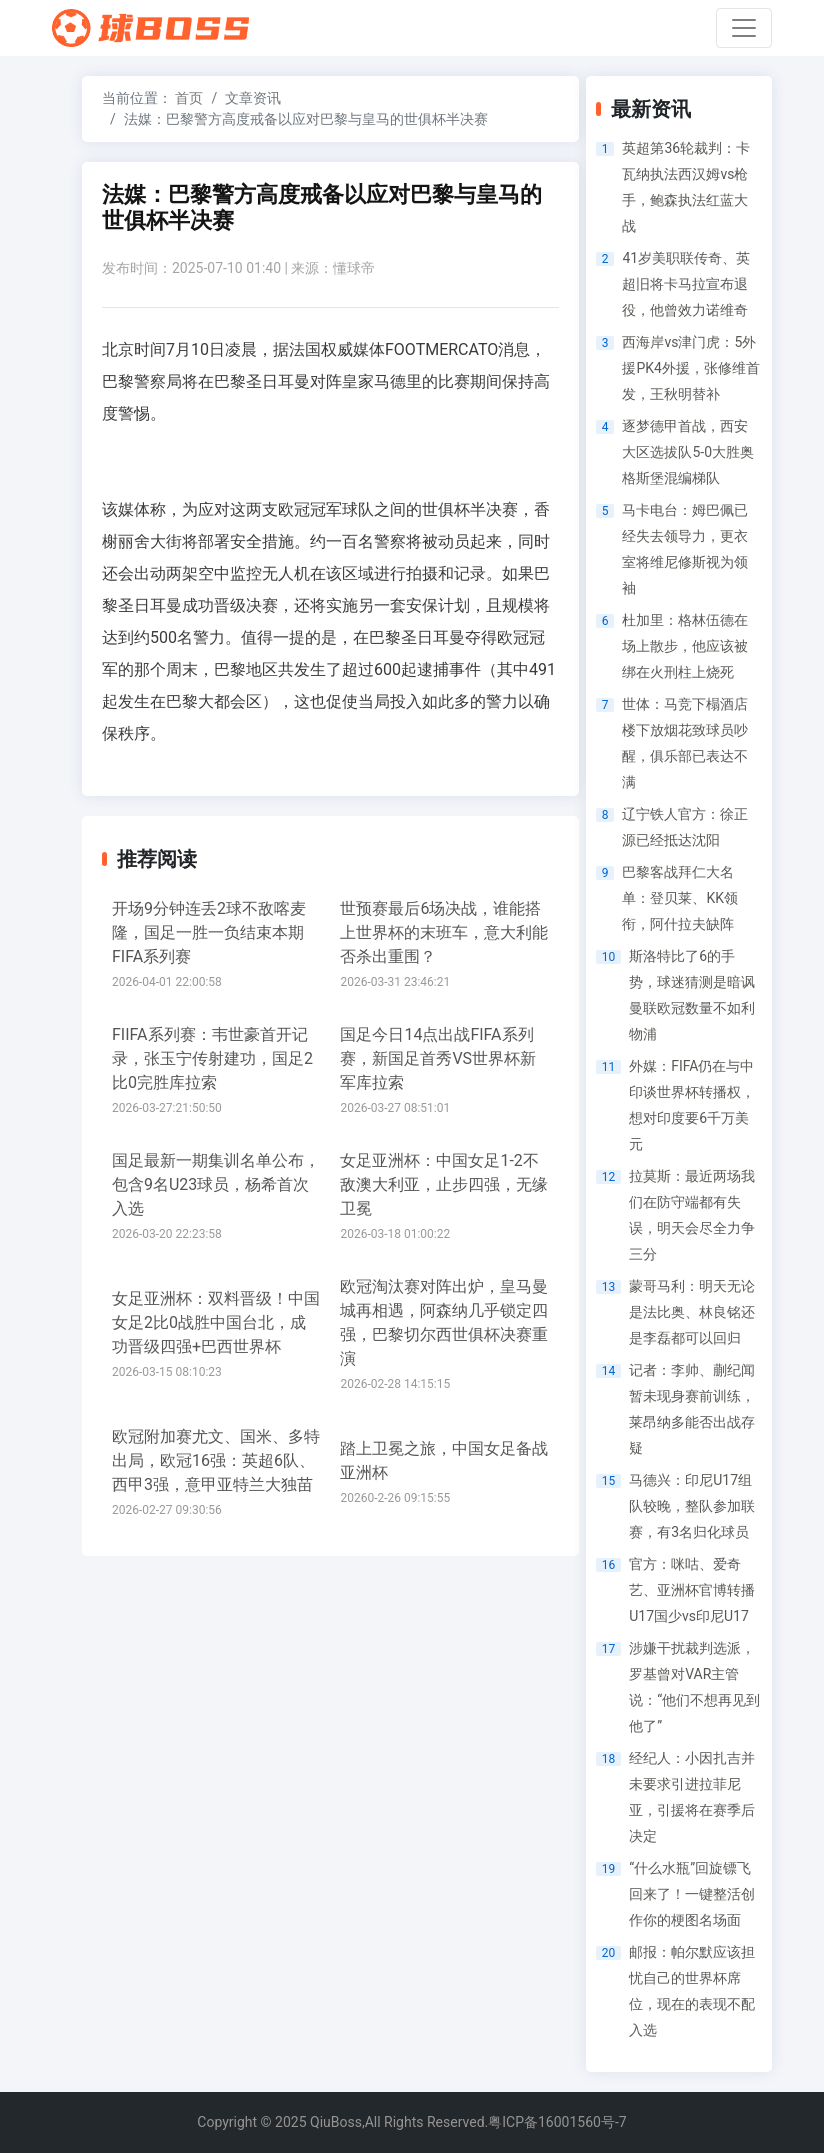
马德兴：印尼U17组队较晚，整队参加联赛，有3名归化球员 (692, 1506)
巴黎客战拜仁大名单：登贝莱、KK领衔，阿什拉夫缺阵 (680, 898)
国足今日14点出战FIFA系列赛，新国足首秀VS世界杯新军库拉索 (438, 1058)
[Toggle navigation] (744, 28)
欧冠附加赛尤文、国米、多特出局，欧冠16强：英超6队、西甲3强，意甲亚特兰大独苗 (216, 1460)
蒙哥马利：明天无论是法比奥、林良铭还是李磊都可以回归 (692, 1312)
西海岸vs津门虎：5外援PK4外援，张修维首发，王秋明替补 (690, 368)
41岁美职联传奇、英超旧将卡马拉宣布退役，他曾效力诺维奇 (686, 284)
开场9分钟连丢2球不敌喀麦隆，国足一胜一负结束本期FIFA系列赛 (209, 932)
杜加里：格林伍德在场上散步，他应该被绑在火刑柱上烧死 (685, 646)
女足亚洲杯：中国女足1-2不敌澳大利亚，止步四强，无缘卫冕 (444, 1184)
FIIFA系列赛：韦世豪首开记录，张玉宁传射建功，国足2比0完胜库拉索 (212, 1058)
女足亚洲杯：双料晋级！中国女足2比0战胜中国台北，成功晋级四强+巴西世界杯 (216, 1322)
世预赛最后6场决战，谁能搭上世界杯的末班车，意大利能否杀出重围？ (444, 932)
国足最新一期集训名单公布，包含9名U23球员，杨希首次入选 (216, 1184)
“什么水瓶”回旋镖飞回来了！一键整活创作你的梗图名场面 (692, 1894)
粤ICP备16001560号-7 (557, 2122)
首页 (189, 98)
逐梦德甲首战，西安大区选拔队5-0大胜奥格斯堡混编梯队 (688, 452)
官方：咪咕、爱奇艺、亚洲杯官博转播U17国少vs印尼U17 (692, 1590)
